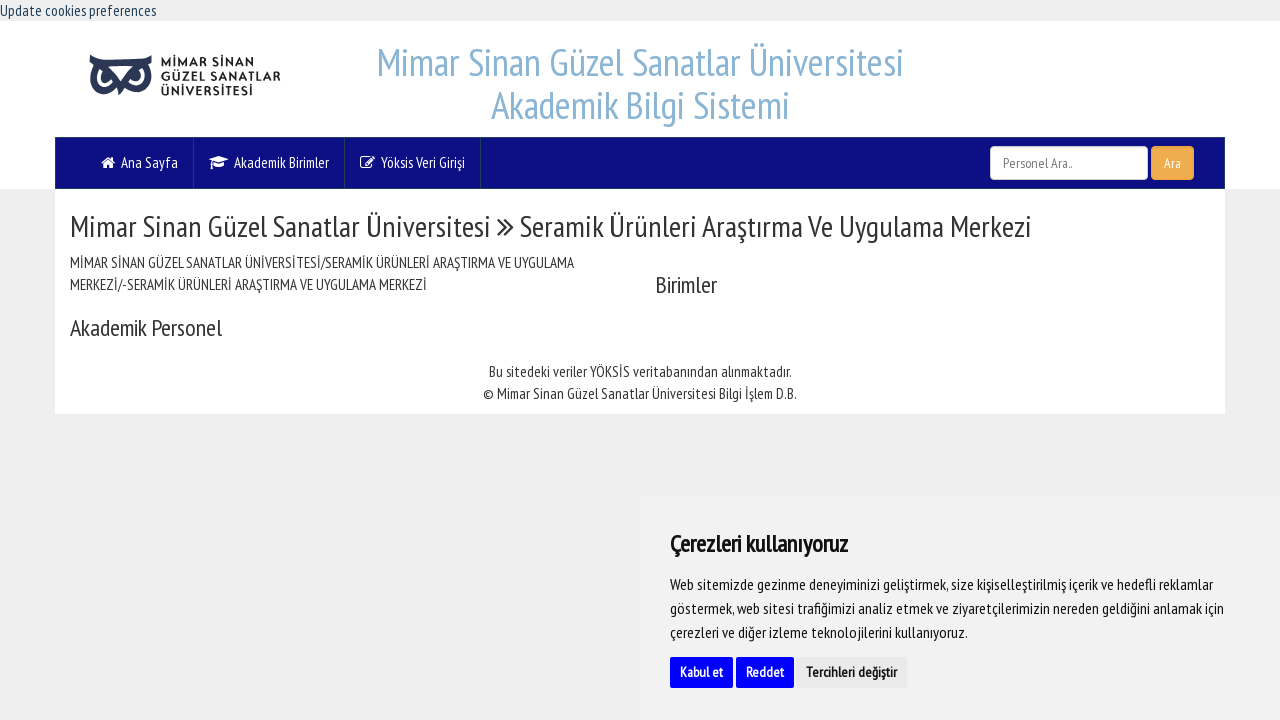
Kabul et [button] (701, 672)
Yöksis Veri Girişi (412, 162)
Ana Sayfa (139, 162)
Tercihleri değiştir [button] (851, 672)
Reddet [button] (765, 672)
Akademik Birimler (269, 162)
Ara (1172, 163)
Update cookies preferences (78, 10)
